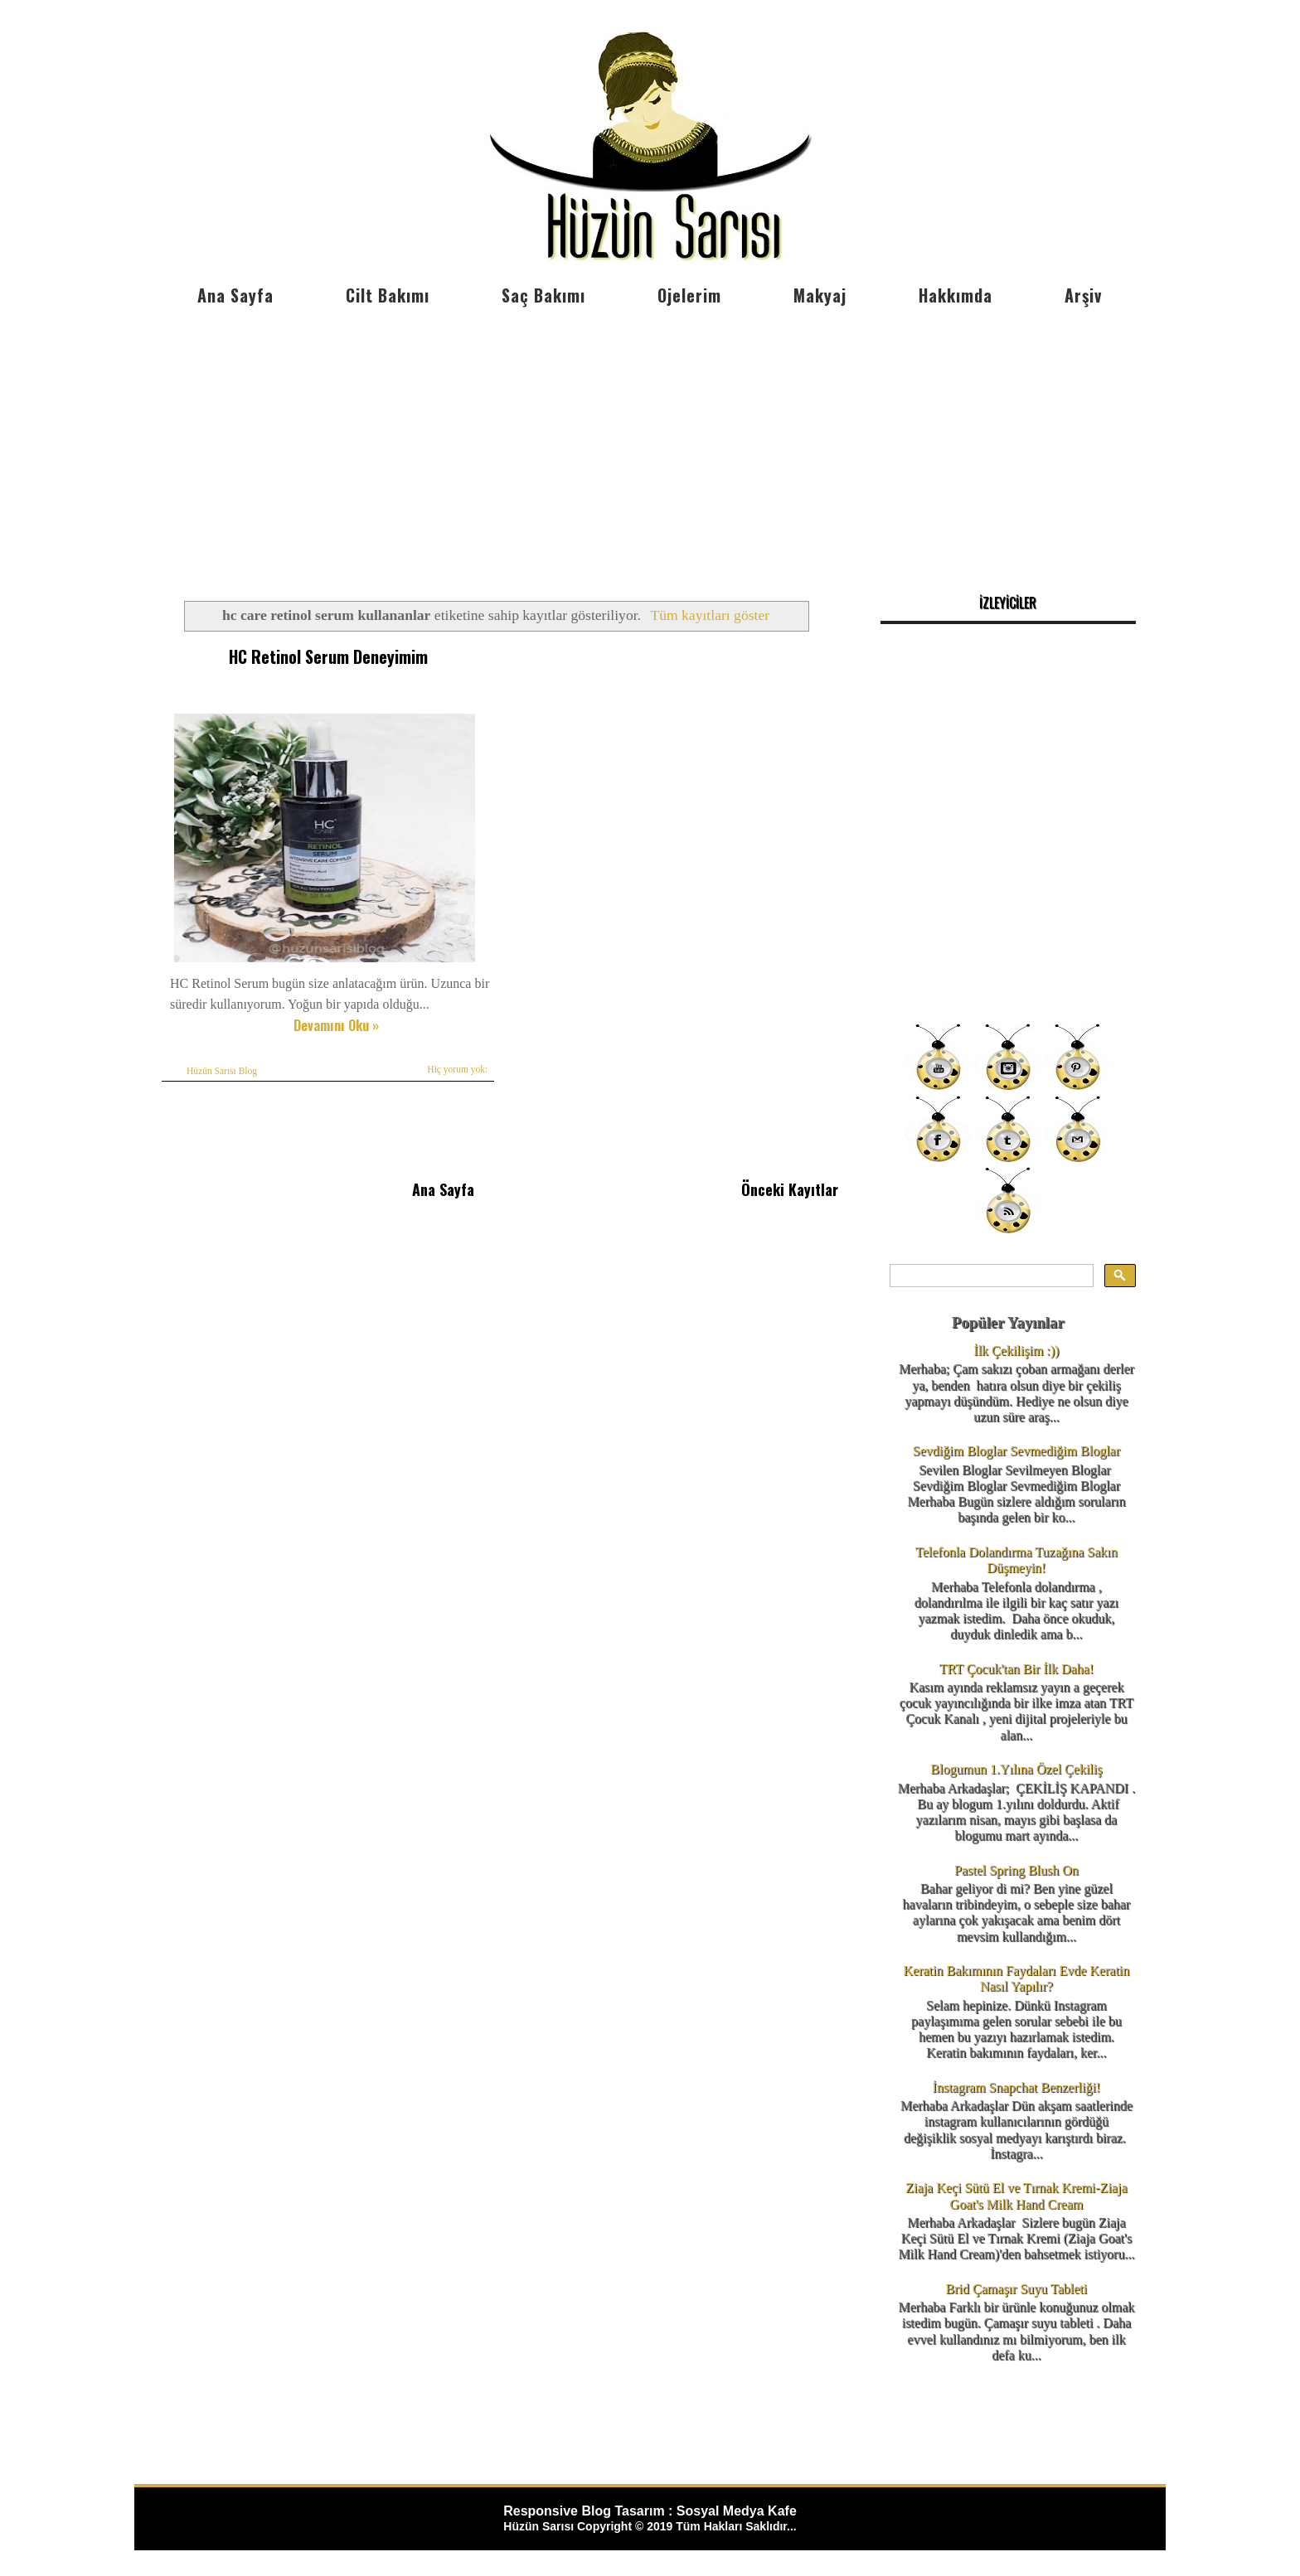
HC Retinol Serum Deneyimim (328, 656)
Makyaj (819, 295)
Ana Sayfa (235, 295)
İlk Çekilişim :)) (1016, 1351)
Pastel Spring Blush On (1016, 1870)
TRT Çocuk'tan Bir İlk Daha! (1016, 1669)
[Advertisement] (650, 439)
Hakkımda (955, 295)
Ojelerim (689, 295)
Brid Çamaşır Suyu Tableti (1017, 2289)
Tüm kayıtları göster (709, 615)
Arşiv (1083, 295)
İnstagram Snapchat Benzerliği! (1017, 2087)
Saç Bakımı (543, 295)
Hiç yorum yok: (457, 1069)
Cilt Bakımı (387, 295)
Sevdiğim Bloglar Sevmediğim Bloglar (1016, 1451)
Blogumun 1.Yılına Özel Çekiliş (1016, 1769)
